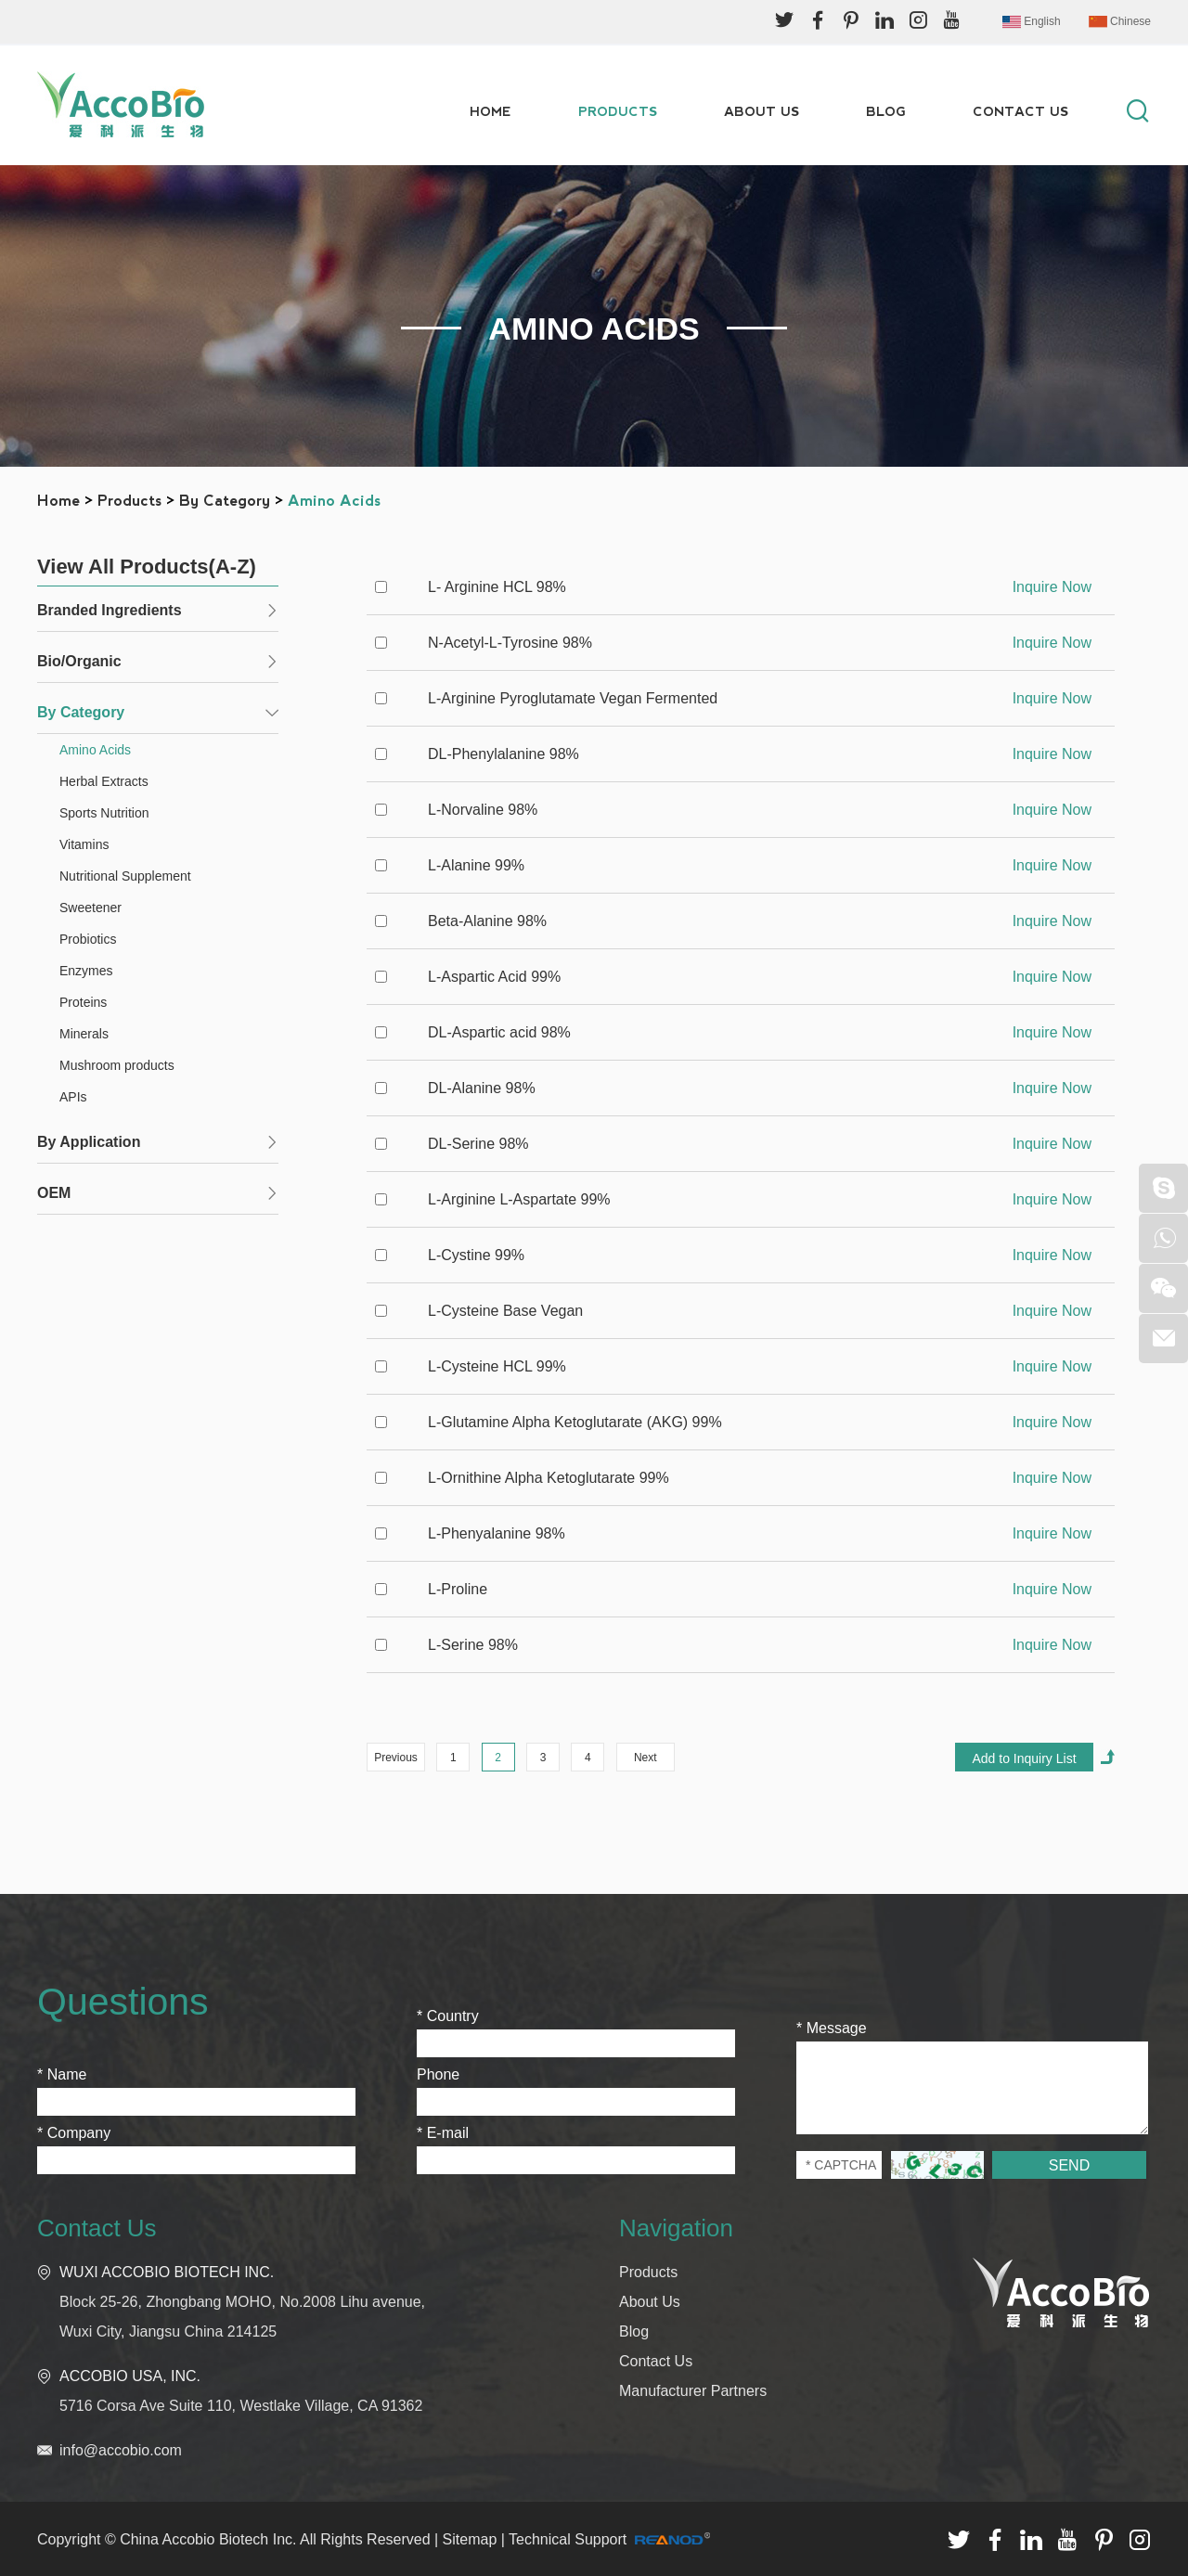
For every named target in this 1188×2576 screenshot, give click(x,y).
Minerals (84, 1033)
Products (617, 111)
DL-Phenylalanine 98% (503, 754)
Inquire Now (1052, 587)
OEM (54, 1193)
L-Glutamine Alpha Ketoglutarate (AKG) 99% (575, 1422)
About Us (761, 111)
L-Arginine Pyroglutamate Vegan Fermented (572, 698)
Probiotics (87, 939)
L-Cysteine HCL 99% (497, 1366)
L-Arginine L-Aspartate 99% (519, 1199)
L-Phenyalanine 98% (496, 1533)
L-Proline (457, 1589)
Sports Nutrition (103, 812)
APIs (73, 1096)
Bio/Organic (79, 661)
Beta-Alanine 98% (487, 921)
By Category (224, 501)
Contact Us (1020, 111)
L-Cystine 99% (476, 1255)
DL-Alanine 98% (482, 1088)
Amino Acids (334, 501)
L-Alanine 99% (476, 865)
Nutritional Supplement (125, 876)
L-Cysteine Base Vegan (505, 1311)
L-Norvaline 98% (482, 810)
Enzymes (86, 970)
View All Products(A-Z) (146, 566)
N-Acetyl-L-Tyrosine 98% (510, 642)
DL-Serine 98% (478, 1144)
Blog (886, 111)
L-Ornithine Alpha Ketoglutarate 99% (548, 1478)
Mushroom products (116, 1065)
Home (490, 111)
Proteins (83, 1002)
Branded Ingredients (109, 610)
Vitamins (84, 844)
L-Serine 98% (473, 1645)
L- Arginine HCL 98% (497, 587)
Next (645, 1757)
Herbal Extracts (103, 781)
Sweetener (90, 907)
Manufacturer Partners (693, 2391)
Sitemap (470, 2539)
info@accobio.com (120, 2450)
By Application (88, 1142)
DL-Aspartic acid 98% (499, 1032)
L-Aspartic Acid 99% (494, 977)
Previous (396, 1757)
